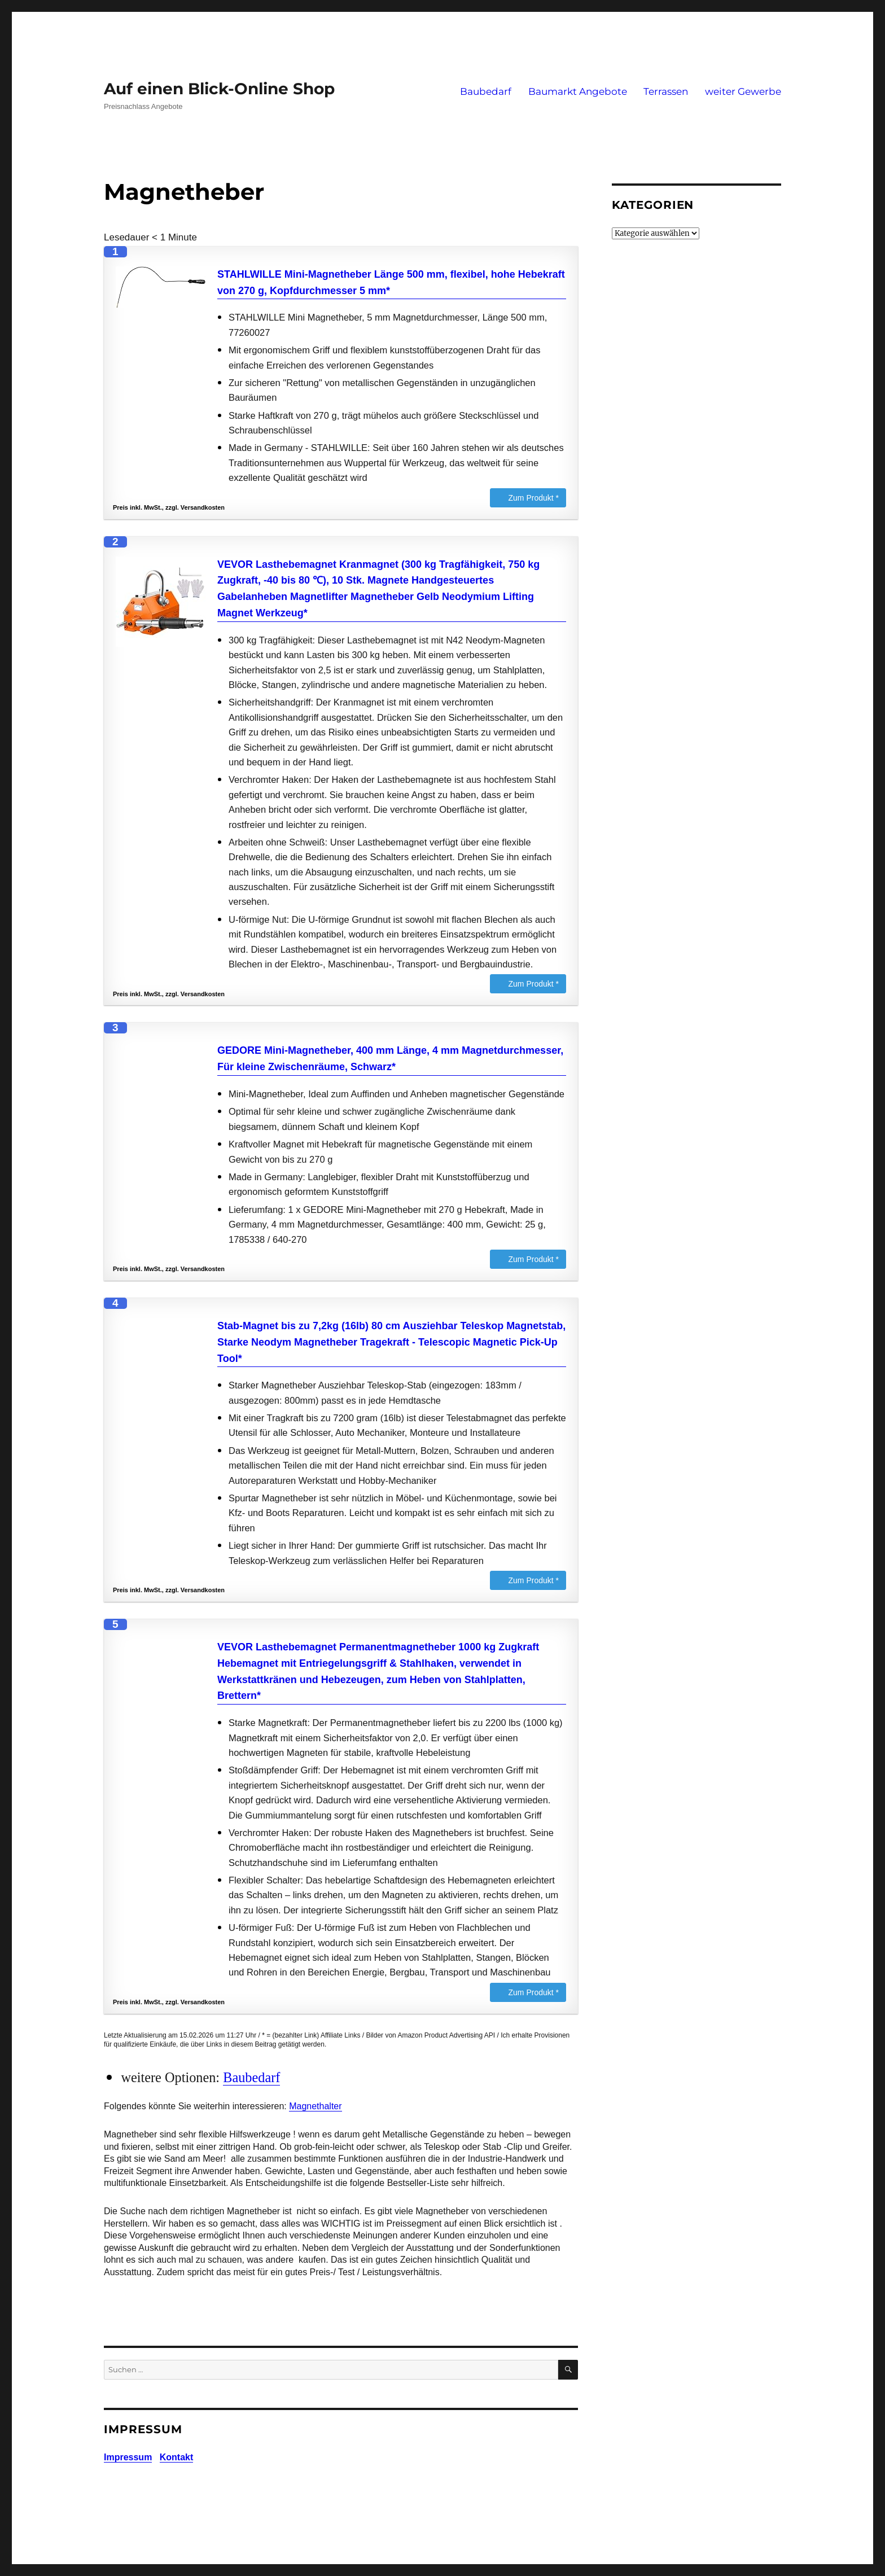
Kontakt (177, 2457)
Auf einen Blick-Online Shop (219, 88)
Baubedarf (485, 91)
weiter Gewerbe (743, 91)
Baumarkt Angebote (577, 91)
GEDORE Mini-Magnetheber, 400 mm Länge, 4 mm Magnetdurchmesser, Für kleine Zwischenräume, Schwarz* (390, 1058)
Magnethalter (315, 2106)
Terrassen (665, 91)
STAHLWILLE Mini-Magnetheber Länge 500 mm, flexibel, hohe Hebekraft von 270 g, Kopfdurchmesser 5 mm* (391, 282)
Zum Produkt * (534, 497)
